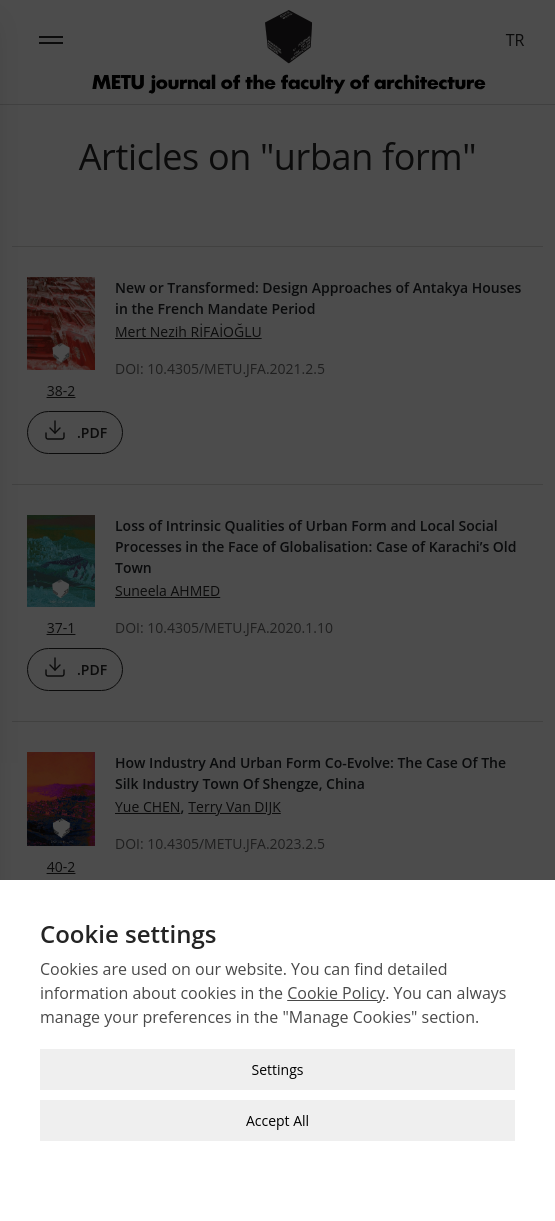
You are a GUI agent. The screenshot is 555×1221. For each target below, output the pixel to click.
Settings (278, 1061)
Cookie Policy (336, 985)
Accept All (277, 1112)
